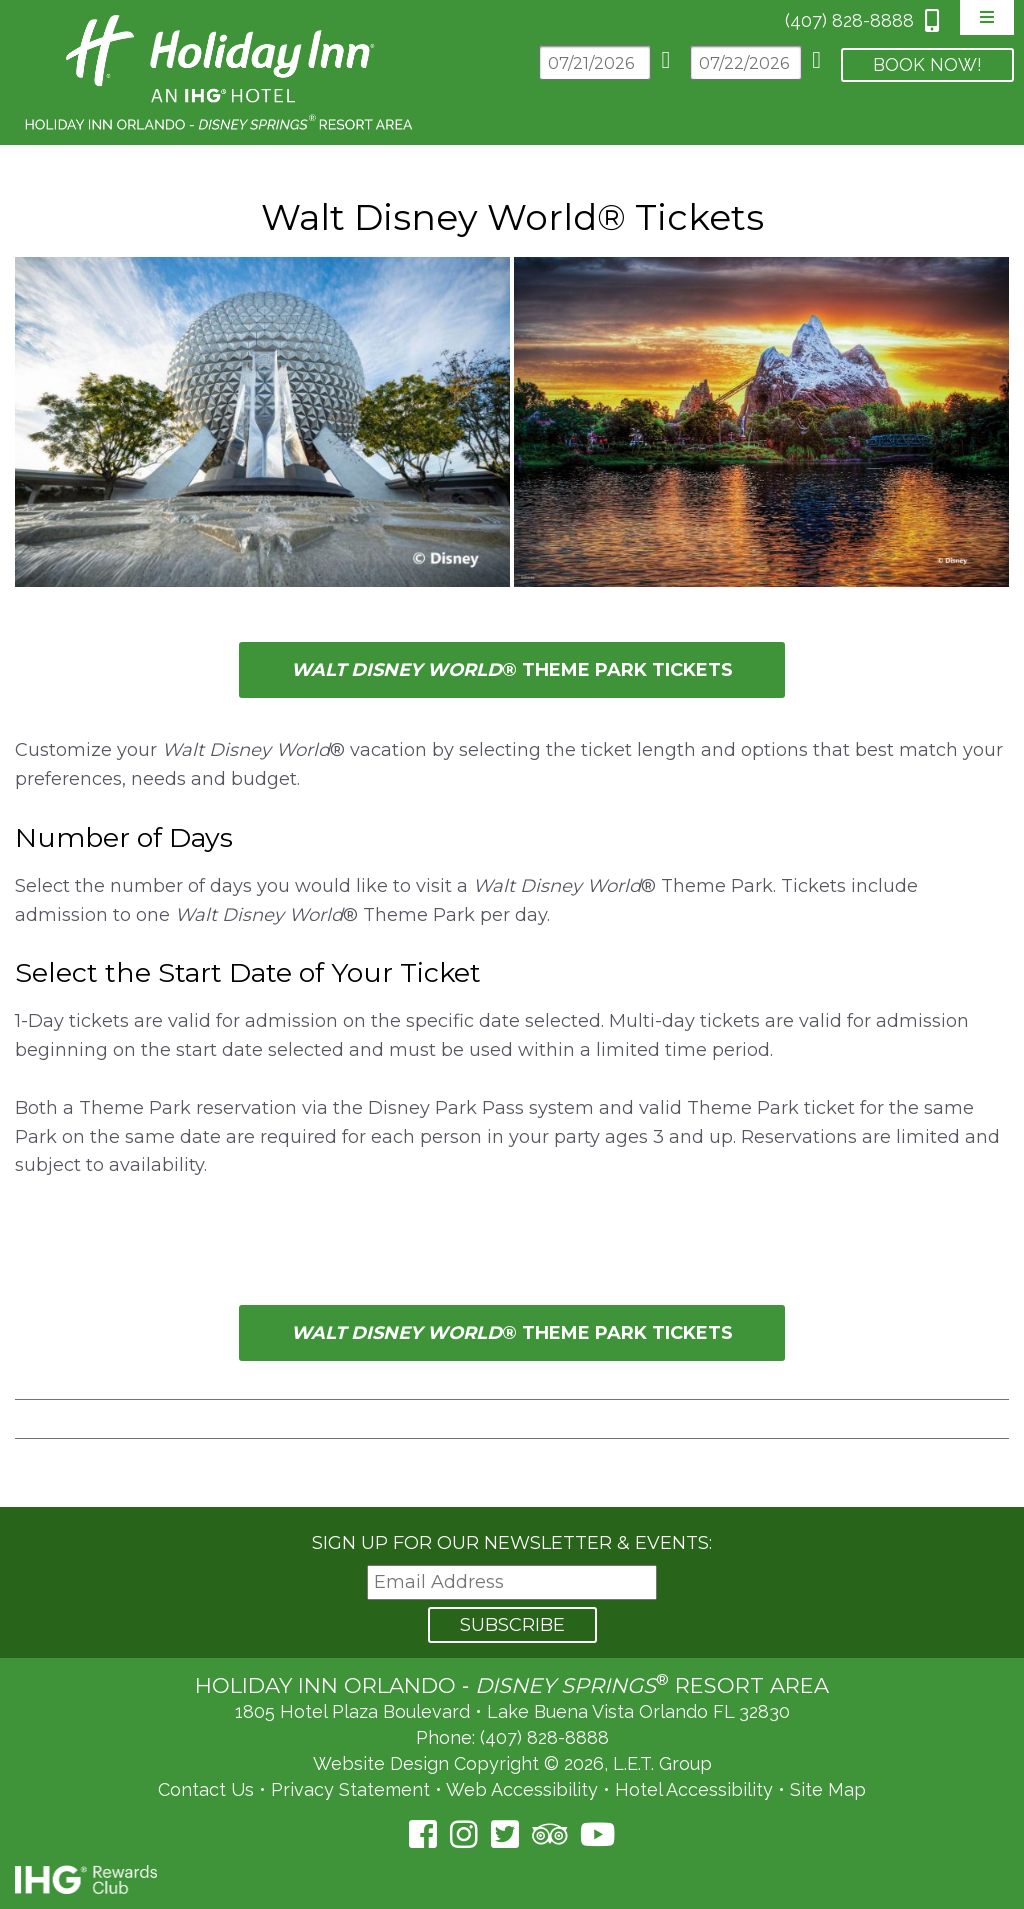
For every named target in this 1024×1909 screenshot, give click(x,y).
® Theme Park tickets (512, 670)
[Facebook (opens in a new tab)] (423, 1834)
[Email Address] (512, 1582)
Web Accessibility (522, 1789)
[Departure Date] (746, 62)
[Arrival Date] (595, 62)
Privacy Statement (350, 1789)
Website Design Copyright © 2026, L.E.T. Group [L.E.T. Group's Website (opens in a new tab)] (512, 1763)
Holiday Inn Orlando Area (220, 72)
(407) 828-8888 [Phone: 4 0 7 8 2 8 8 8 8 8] (849, 20)
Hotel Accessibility (694, 1789)
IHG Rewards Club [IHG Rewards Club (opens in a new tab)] (86, 1879)
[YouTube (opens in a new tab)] (597, 1834)
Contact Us (206, 1789)
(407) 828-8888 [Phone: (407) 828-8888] (544, 1737)
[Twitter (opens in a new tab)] (505, 1834)
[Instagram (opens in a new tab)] (464, 1834)
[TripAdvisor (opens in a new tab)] (549, 1834)
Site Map (828, 1789)
